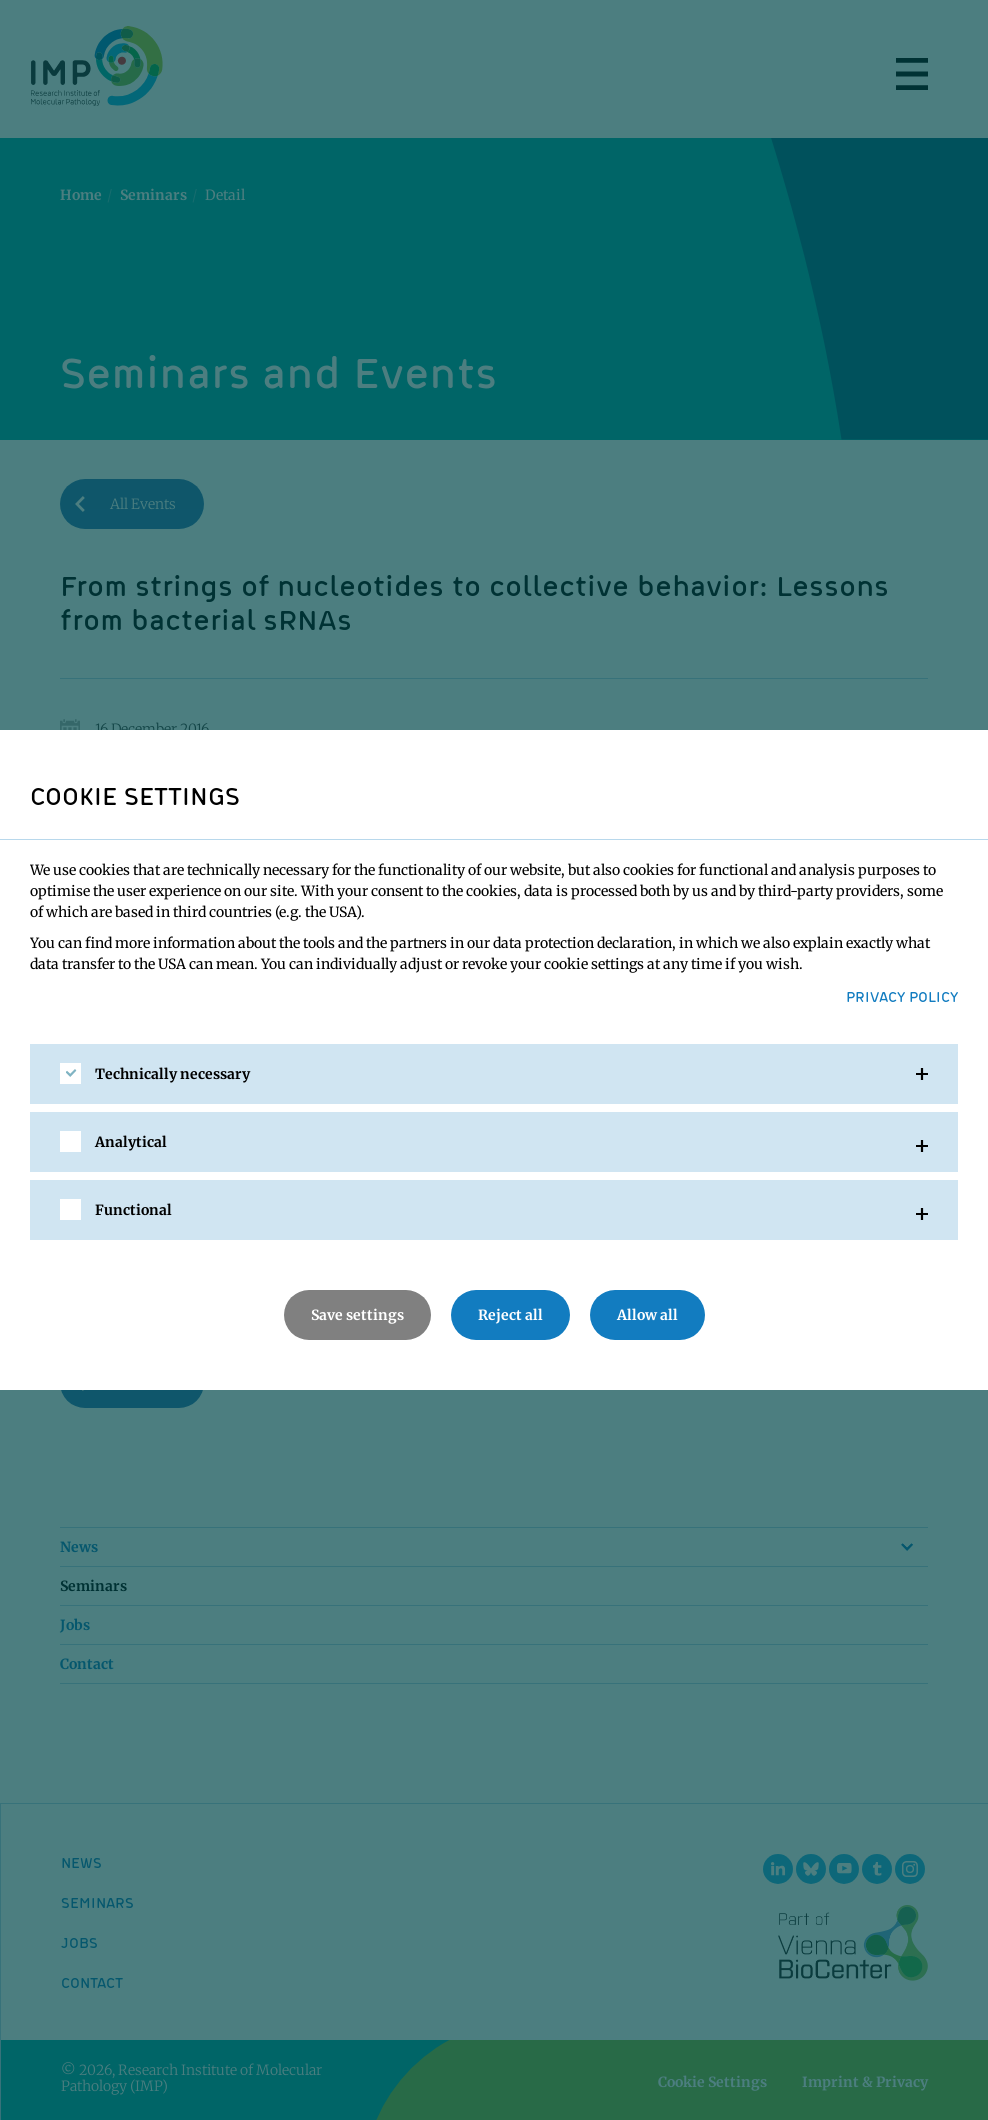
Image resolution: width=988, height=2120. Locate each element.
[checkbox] (70, 1073)
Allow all (647, 1315)
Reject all (510, 1315)
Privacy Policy (902, 996)
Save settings (357, 1315)
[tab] (494, 1074)
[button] (494, 1074)
